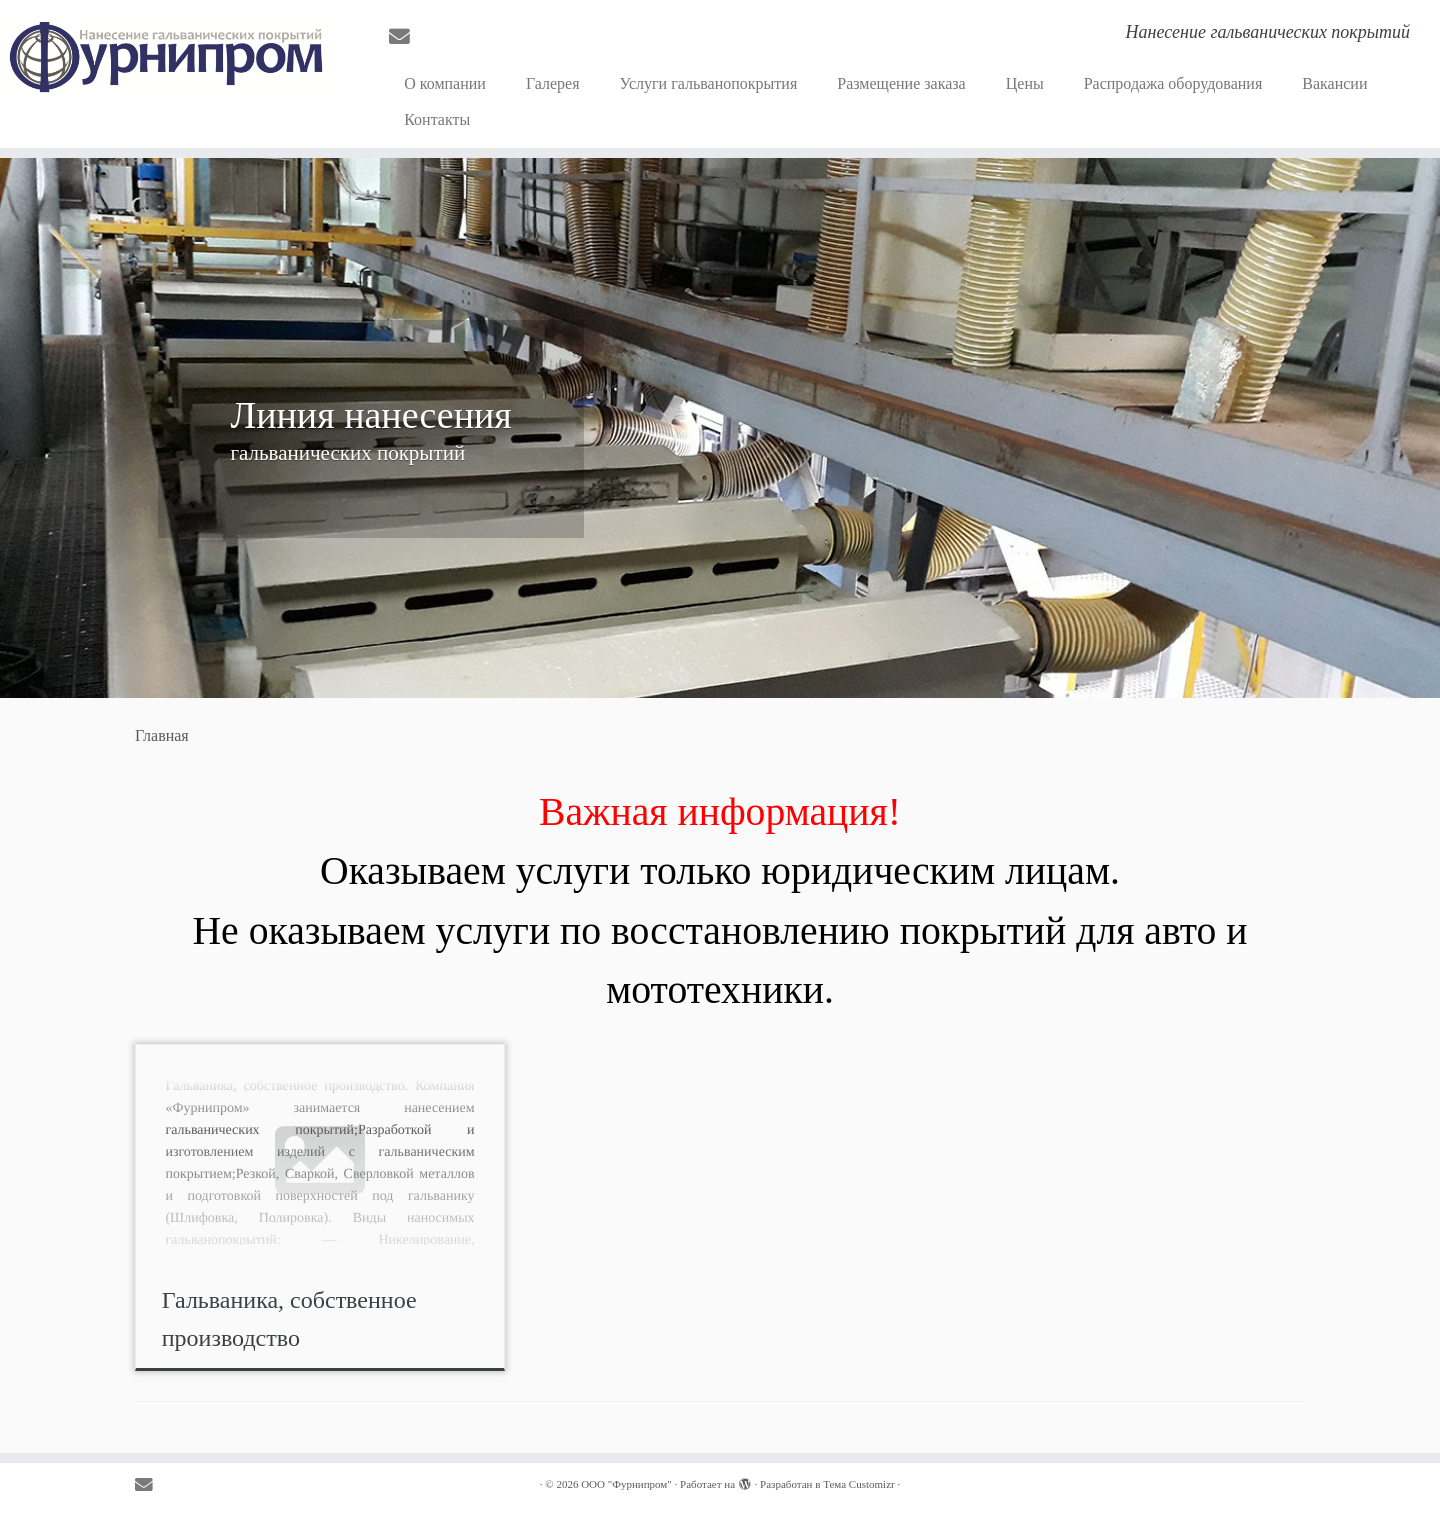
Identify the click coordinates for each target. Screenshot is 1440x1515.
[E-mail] (406, 36)
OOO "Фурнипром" (626, 1484)
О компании (445, 83)
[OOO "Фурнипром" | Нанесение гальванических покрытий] (166, 55)
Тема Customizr (859, 1484)
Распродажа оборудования (1173, 83)
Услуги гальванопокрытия (709, 83)
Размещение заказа (901, 83)
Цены (1025, 83)
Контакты (437, 119)
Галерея (553, 83)
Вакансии (1334, 83)
